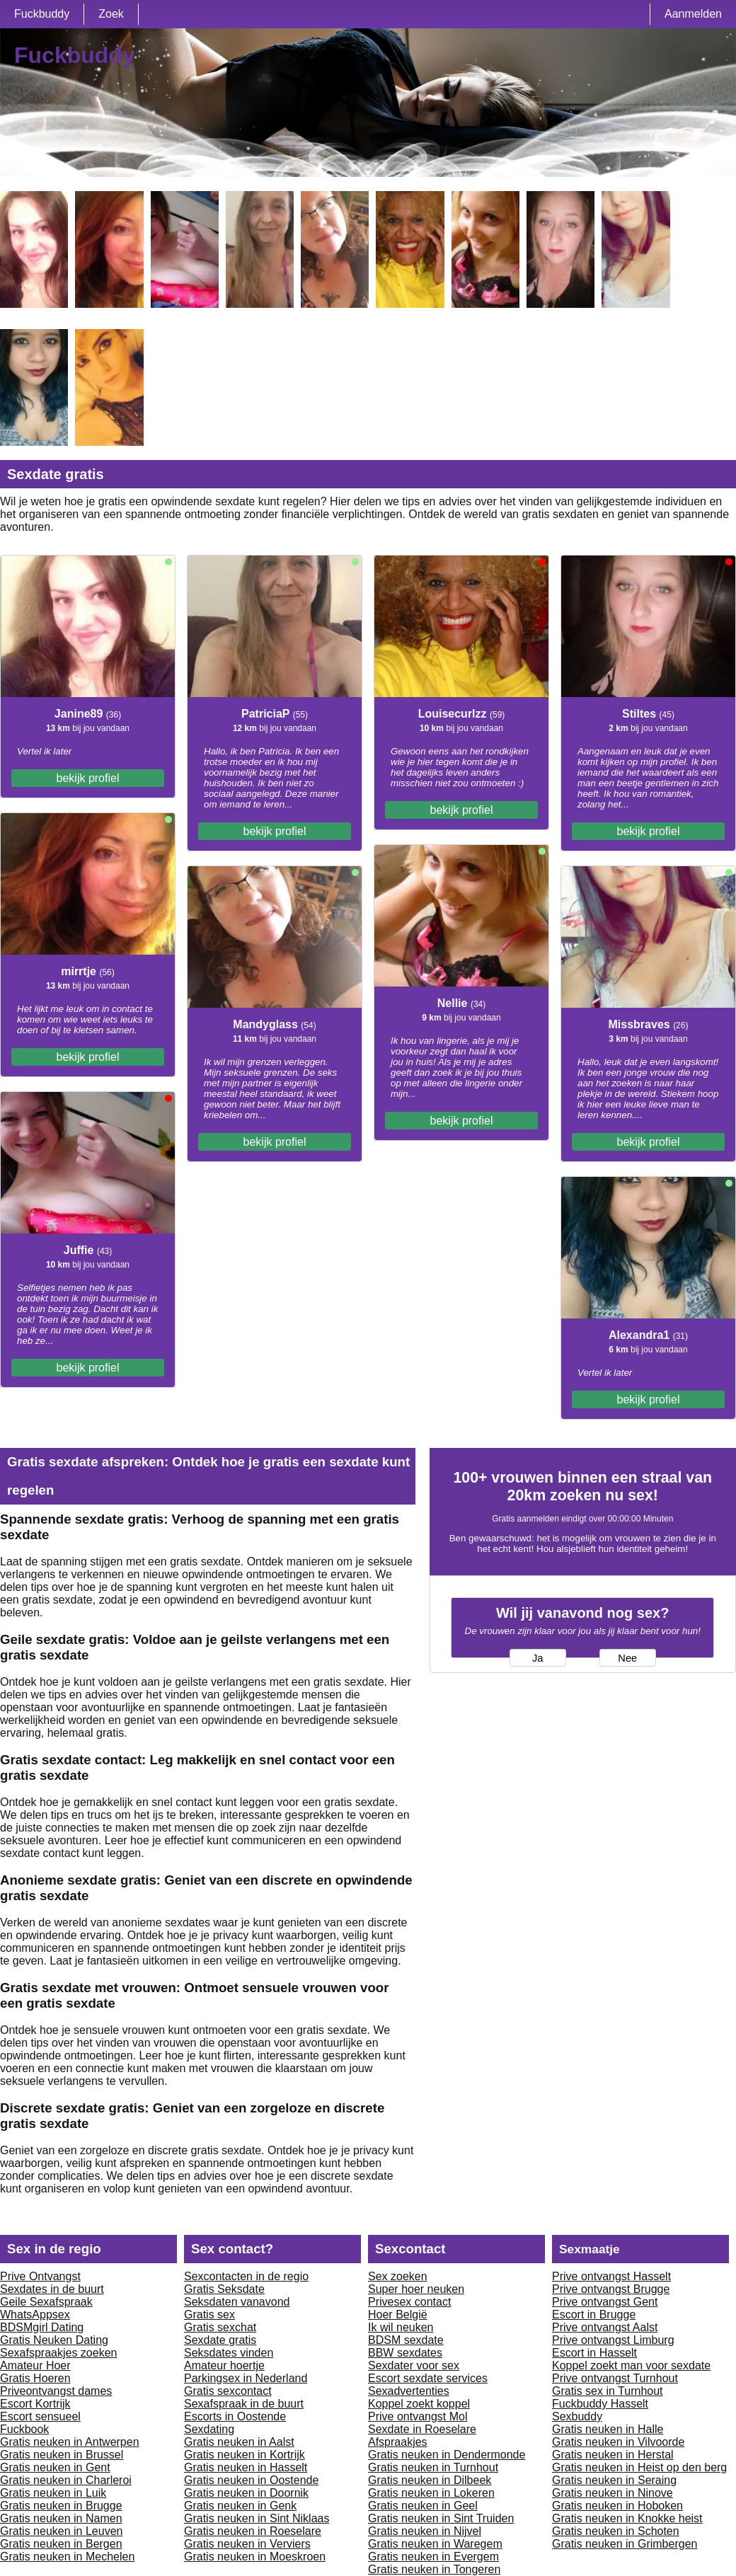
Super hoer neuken (416, 2289)
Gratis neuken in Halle (607, 2429)
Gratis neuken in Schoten (615, 2531)
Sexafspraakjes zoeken (58, 2353)
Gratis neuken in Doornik (246, 2493)
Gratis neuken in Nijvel (424, 2531)
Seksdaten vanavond (236, 2302)
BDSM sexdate (406, 2340)
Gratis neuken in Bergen (61, 2544)
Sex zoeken (397, 2276)
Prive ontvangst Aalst (604, 2327)
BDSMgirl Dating (42, 2327)
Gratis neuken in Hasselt (245, 2467)
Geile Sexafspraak (46, 2302)
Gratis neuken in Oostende (251, 2480)
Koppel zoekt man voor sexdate (631, 2365)
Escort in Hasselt (594, 2353)
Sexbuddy (577, 2416)
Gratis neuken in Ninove (612, 2493)
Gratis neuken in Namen (61, 2518)
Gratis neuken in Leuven (61, 2531)
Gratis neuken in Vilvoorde (618, 2442)
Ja (537, 1658)
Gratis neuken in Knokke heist (627, 2518)
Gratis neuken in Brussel (61, 2455)
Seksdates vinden (228, 2353)
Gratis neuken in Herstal (613, 2455)
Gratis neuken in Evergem (433, 2557)
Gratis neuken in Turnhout (433, 2467)
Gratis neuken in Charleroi (66, 2480)
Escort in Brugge (594, 2314)
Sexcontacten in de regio (246, 2276)
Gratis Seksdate (224, 2289)
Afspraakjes (397, 2442)
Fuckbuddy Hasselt (600, 2404)
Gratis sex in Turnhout (607, 2391)
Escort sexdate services (428, 2378)
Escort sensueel (40, 2416)
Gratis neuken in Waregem (435, 2544)
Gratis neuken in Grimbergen (624, 2544)
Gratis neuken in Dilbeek (429, 2480)
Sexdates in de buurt (52, 2289)
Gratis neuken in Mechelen (67, 2557)
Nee (627, 1658)
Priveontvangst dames (56, 2391)
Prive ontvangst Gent (604, 2302)
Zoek (111, 14)
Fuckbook (24, 2429)
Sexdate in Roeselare (422, 2429)
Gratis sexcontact (228, 2391)
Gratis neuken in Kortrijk (244, 2455)
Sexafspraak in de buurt (244, 2404)
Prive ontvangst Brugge (610, 2289)
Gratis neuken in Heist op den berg (639, 2467)
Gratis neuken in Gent (55, 2467)
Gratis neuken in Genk (240, 2506)
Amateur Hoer (35, 2365)
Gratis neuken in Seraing (614, 2480)
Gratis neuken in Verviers (247, 2544)
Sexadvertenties (408, 2391)
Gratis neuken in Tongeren (434, 2569)
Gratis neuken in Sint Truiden (441, 2518)
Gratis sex (209, 2314)
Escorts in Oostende (235, 2416)
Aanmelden (693, 14)
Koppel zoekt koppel (419, 2404)
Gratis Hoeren (35, 2378)
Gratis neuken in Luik (53, 2493)
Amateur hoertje (224, 2365)
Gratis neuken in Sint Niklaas (256, 2518)
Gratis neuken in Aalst (239, 2442)
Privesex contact (409, 2302)
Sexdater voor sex (413, 2365)
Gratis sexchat (220, 2327)
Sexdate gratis (220, 2340)
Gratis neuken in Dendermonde (446, 2455)
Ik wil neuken (401, 2327)
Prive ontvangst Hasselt (611, 2276)
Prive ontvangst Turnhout (615, 2378)
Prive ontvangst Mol (418, 2416)
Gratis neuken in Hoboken (617, 2506)
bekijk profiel (88, 778)
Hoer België (397, 2314)
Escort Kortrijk (35, 2404)
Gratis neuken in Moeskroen (255, 2557)
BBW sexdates (405, 2353)
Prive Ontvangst (40, 2276)
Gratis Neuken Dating (54, 2340)
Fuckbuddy (41, 14)
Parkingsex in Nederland (245, 2378)
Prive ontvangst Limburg (613, 2340)
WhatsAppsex (35, 2314)
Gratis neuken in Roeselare (252, 2531)
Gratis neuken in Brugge (61, 2506)
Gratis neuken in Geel (423, 2506)
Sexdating (209, 2429)
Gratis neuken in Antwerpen (69, 2442)
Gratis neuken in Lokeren (431, 2493)
